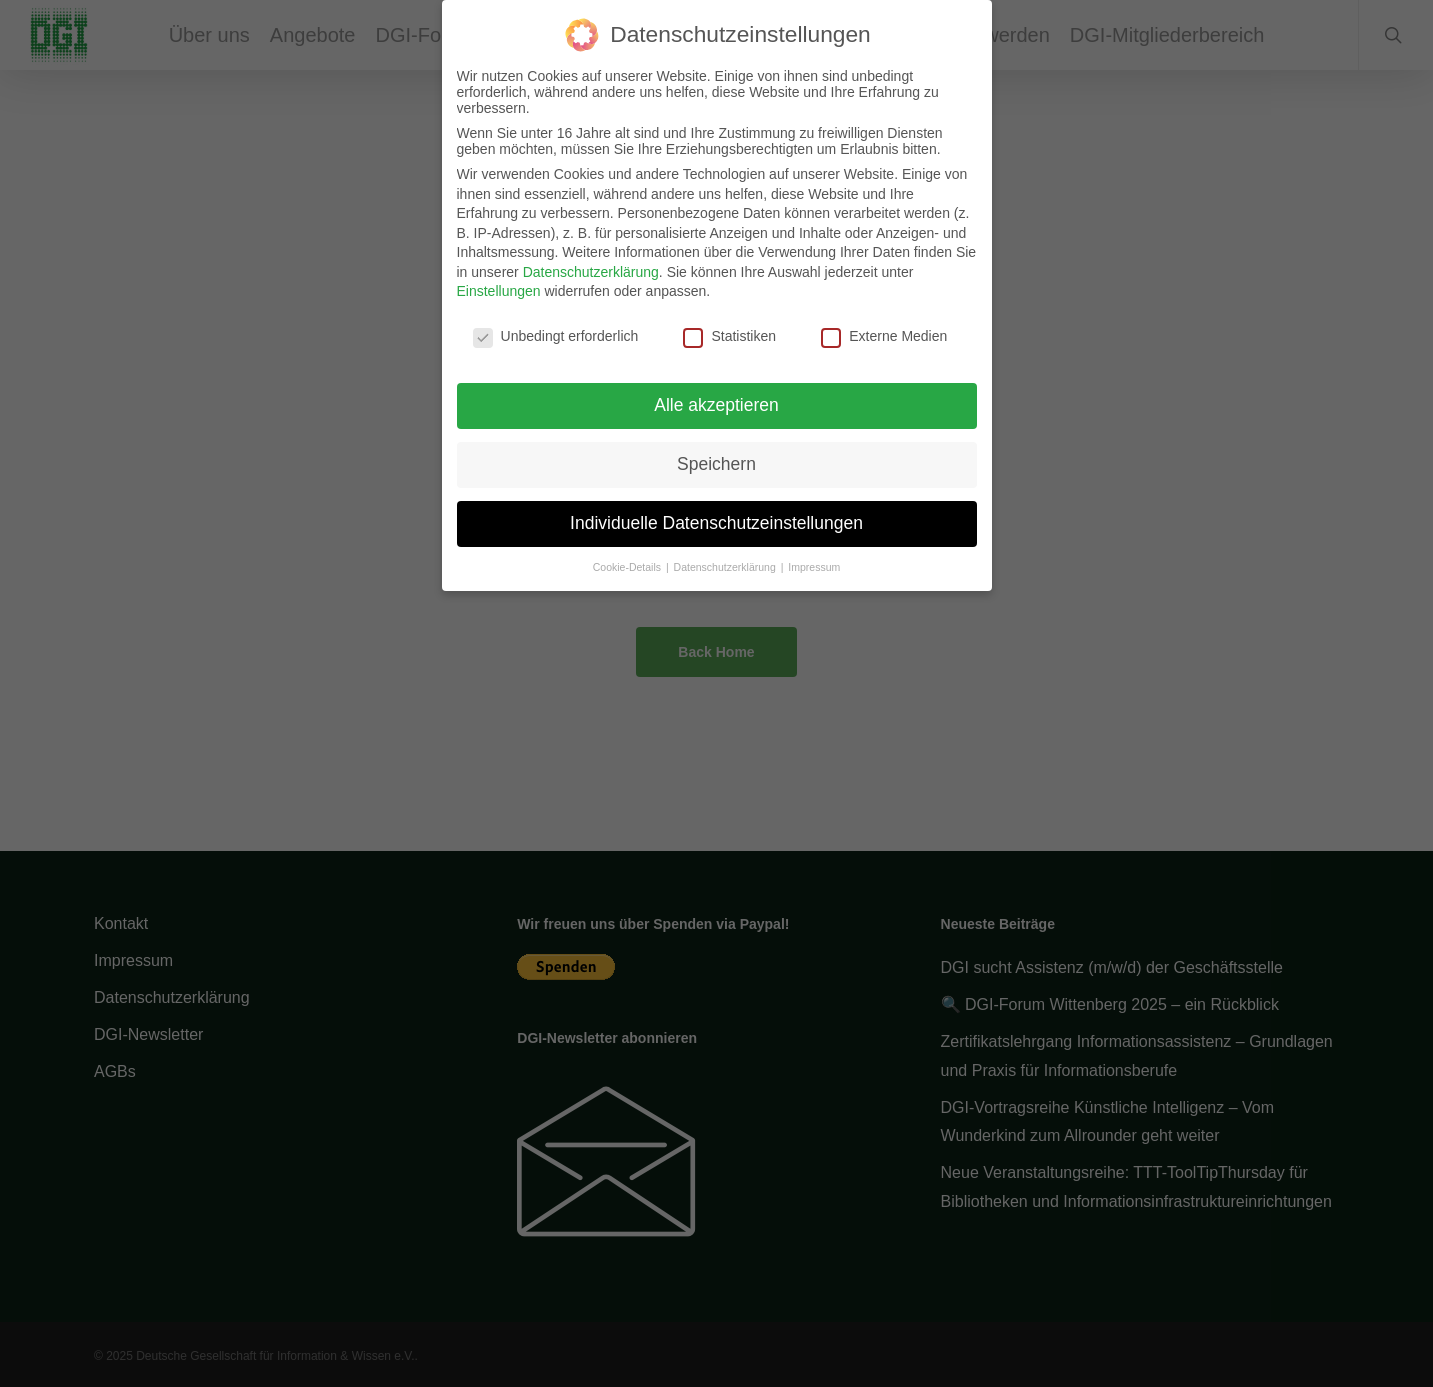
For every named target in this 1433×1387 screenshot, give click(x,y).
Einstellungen (499, 285)
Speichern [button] (716, 458)
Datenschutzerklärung (591, 266)
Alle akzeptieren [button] (716, 399)
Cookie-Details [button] (628, 561)
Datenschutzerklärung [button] (726, 561)
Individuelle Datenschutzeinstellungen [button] (716, 517)
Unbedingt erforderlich (556, 330)
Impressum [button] (814, 561)
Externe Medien (884, 330)
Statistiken (729, 330)
